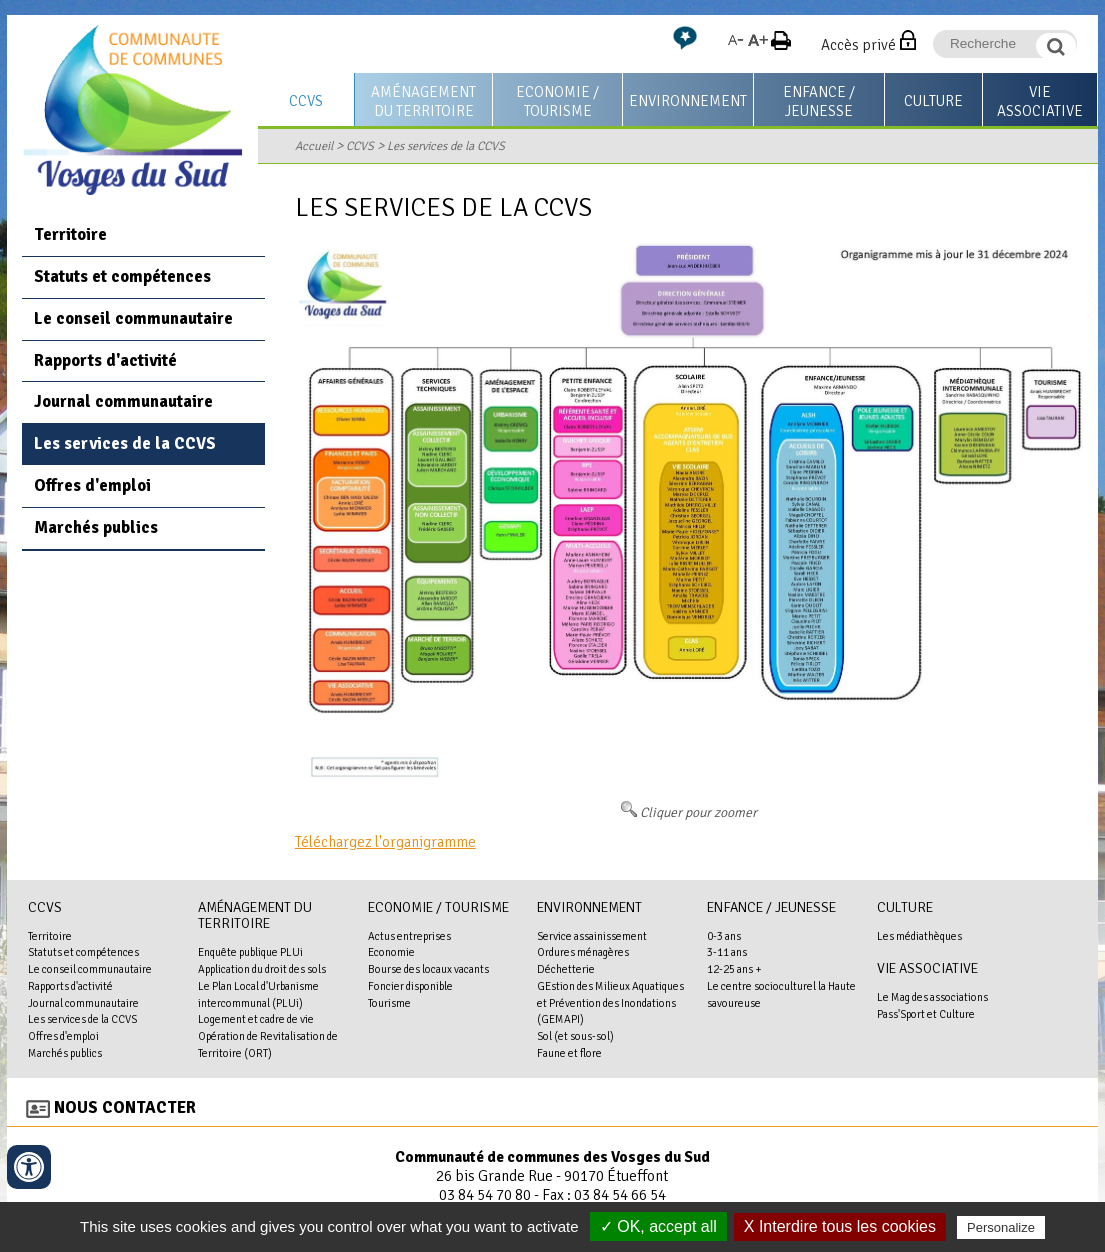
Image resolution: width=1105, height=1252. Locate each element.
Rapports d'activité (105, 360)
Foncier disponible (410, 986)
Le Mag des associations (932, 997)
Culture (933, 101)
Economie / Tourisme (557, 101)
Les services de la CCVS (446, 146)
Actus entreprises (409, 936)
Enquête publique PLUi (250, 952)
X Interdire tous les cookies (840, 1226)
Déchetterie (566, 969)
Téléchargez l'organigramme (385, 842)
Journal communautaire (123, 401)
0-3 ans (724, 936)
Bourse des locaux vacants (428, 969)
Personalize (1001, 1227)
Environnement (688, 101)
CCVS (306, 101)
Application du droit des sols (262, 969)
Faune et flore (569, 1053)
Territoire (70, 234)
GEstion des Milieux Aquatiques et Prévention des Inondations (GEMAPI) (610, 1003)
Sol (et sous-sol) (575, 1036)
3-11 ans (727, 952)
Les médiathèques (919, 936)
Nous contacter (125, 1107)
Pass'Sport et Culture (926, 1014)
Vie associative (1040, 101)
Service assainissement (592, 936)
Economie (391, 952)
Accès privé (858, 45)
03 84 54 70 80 (485, 1195)
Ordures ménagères (583, 952)
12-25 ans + (734, 969)
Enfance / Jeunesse (819, 101)
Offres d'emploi (92, 485)
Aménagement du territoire (423, 101)
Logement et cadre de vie (256, 1019)
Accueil (314, 146)
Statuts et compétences (122, 276)
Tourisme (389, 1003)
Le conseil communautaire (133, 318)
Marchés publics (96, 527)
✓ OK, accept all (658, 1226)
